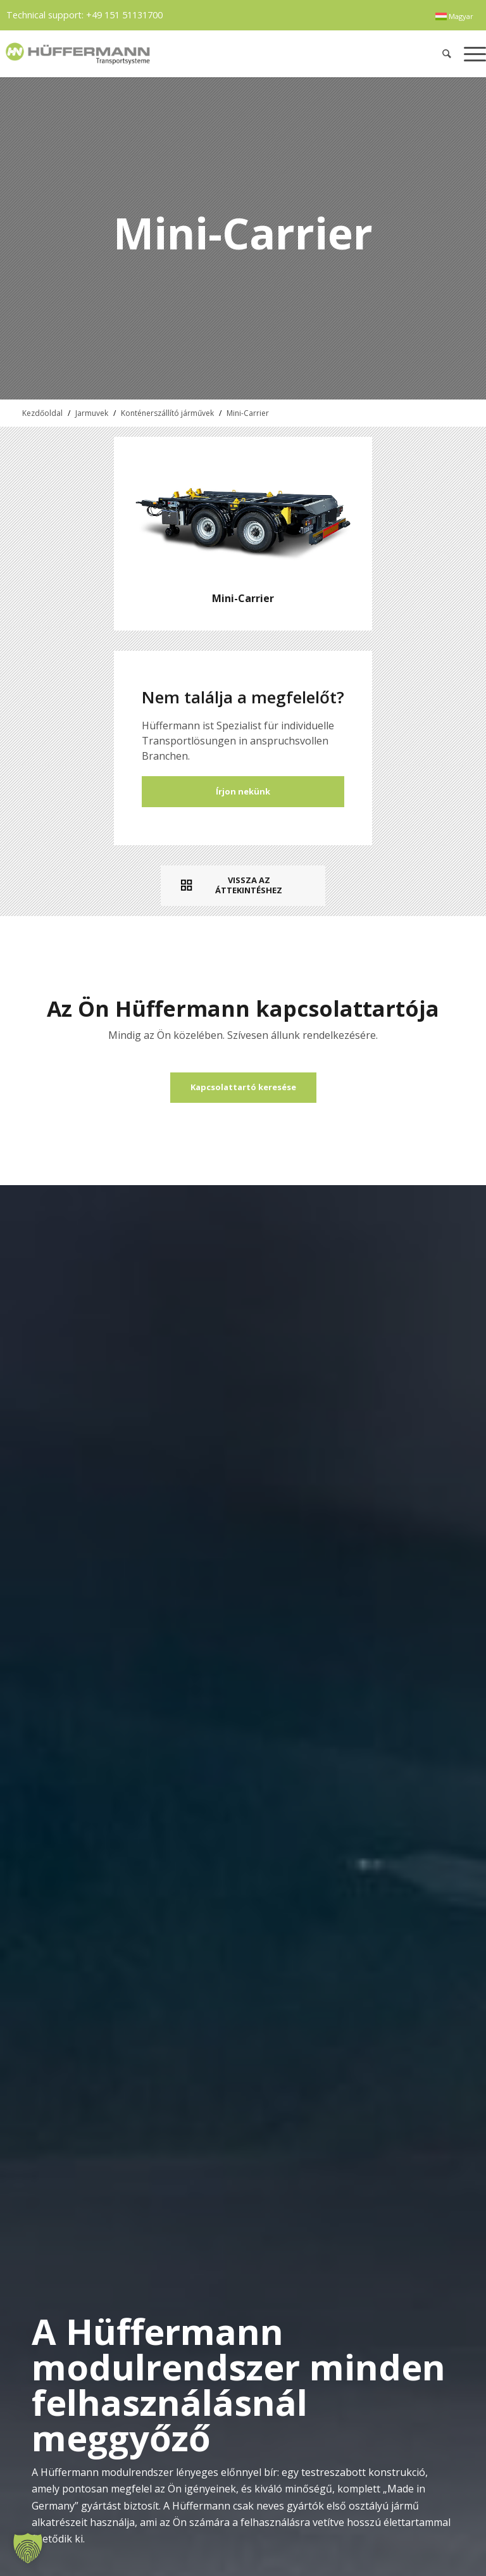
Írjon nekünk (243, 791)
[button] (28, 2548)
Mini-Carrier (248, 413)
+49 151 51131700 (124, 15)
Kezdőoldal (42, 413)
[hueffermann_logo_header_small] (144, 53)
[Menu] (472, 53)
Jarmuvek (91, 413)
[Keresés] (447, 53)
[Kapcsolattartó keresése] (243, 1087)
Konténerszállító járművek (167, 413)
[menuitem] (454, 16)
